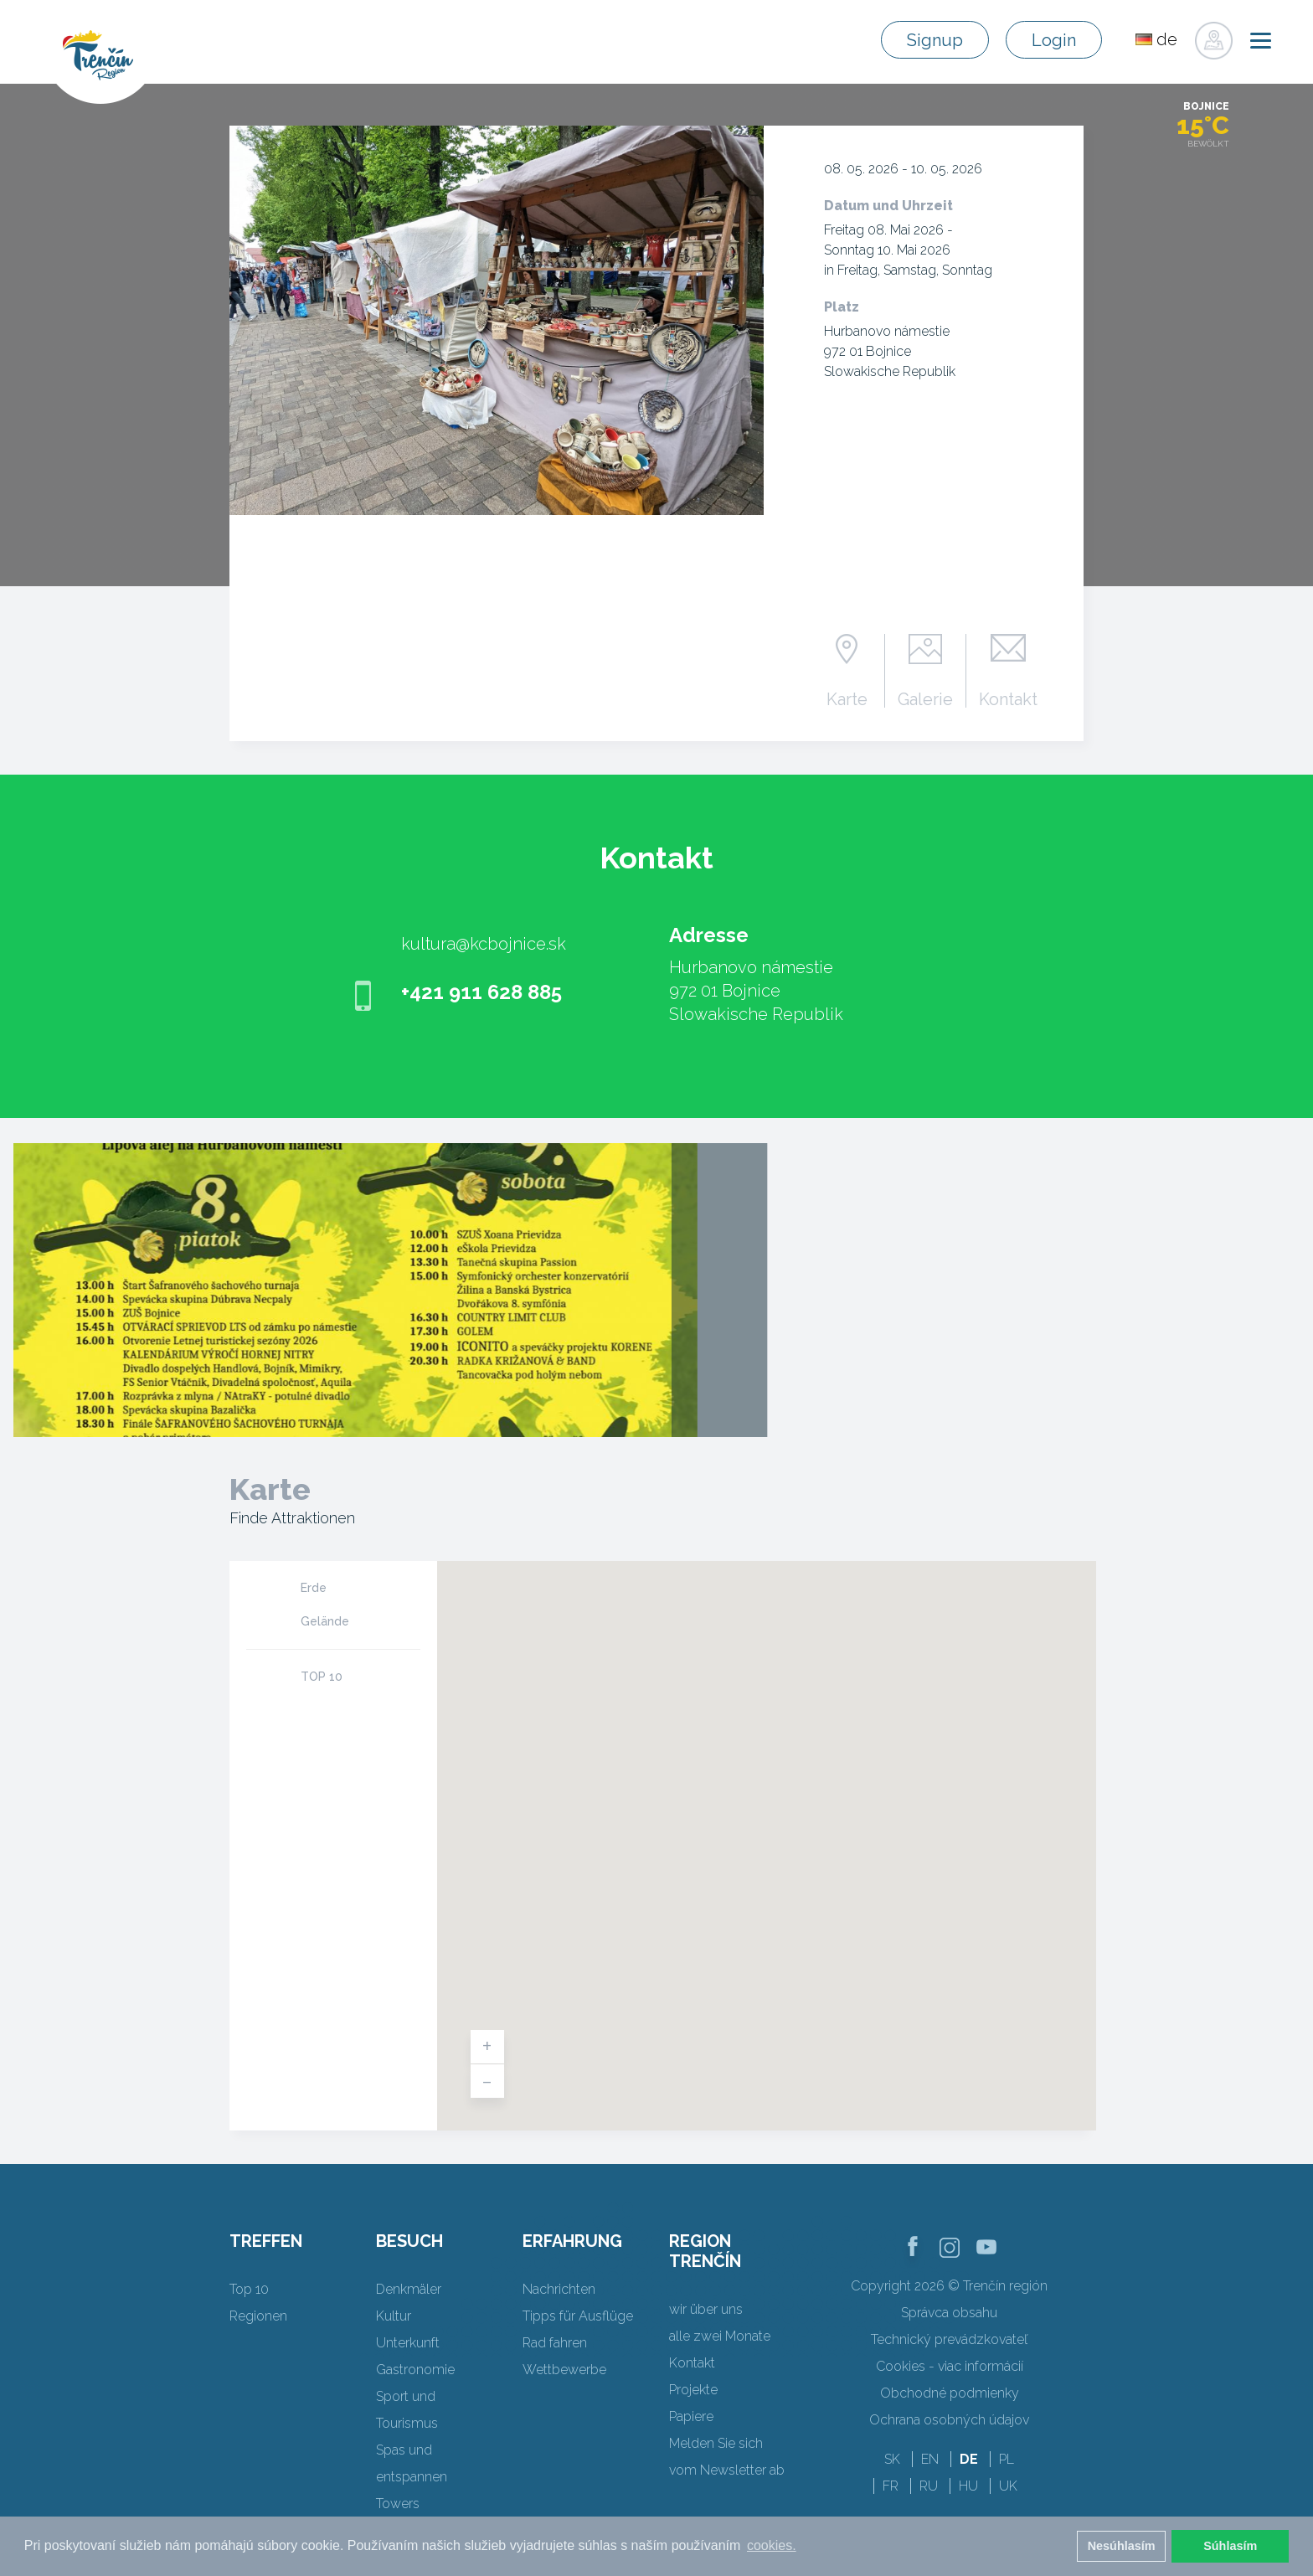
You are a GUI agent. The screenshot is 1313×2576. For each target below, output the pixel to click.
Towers (398, 2504)
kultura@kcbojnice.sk (483, 944)
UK (1008, 2486)
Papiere (691, 2416)
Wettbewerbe (564, 2370)
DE (969, 2459)
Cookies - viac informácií (949, 2366)
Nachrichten (559, 2289)
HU (968, 2486)
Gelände (325, 1621)
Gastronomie (415, 2370)
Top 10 (249, 2289)
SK (892, 2459)
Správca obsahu (949, 2313)
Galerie (925, 698)
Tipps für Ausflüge (578, 2316)
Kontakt (1008, 698)
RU (928, 2486)
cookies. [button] (771, 2545)
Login (1054, 40)
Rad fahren (555, 2343)
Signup (935, 40)
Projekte (693, 2390)
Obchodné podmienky (949, 2393)
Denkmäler (408, 2289)
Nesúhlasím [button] (1122, 2546)
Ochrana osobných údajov (949, 2420)
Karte (847, 698)
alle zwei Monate (719, 2336)
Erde (314, 1588)
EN (930, 2459)
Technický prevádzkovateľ (949, 2339)
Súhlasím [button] (1230, 2546)
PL (1006, 2459)
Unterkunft (408, 2343)
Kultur (393, 2316)
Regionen (258, 2316)
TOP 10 (321, 1676)
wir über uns (706, 2309)
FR (891, 2486)
